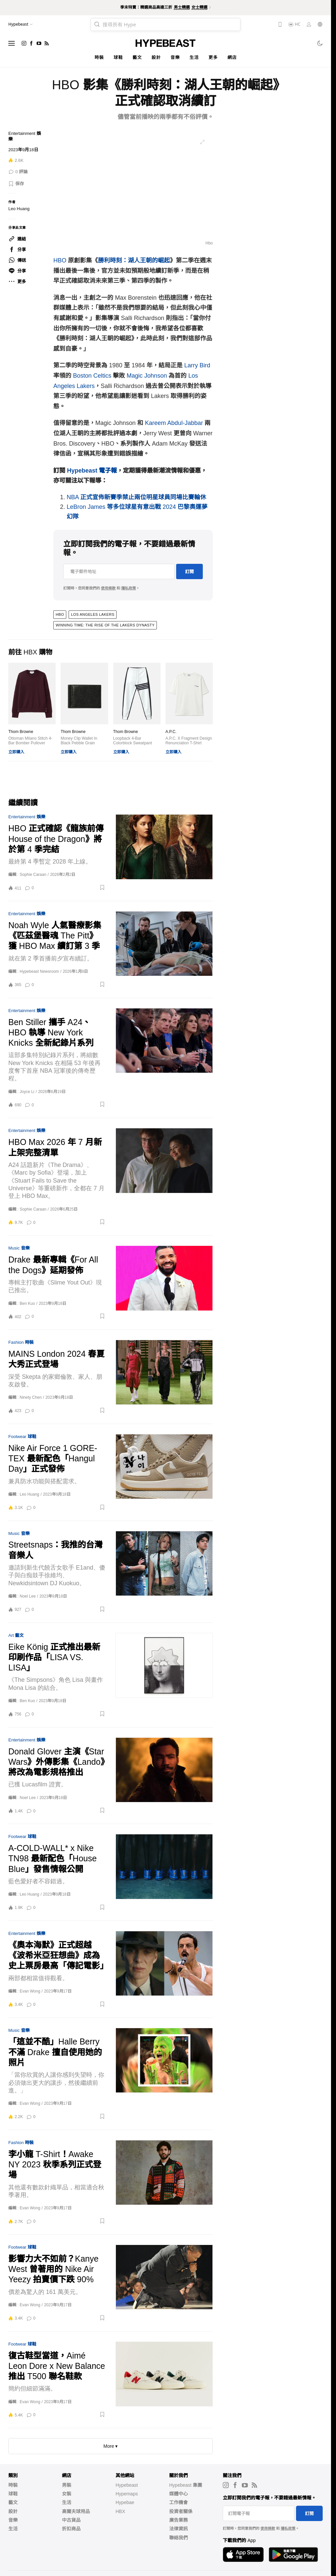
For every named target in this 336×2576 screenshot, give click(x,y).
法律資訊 (178, 2528)
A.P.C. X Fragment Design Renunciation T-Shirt (189, 740)
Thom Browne (20, 731)
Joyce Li (27, 1091)
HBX (120, 2511)
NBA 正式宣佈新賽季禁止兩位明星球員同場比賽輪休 (136, 497)
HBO (59, 260)
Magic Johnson (147, 375)
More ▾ (111, 2446)
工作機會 (178, 2502)
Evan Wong (30, 1991)
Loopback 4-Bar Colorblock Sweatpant (132, 740)
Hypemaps (127, 2493)
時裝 (99, 57)
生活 (193, 57)
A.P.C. (171, 731)
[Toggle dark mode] (320, 43)
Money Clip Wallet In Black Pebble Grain (79, 740)
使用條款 (108, 588)
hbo (60, 614)
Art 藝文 (16, 1635)
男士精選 (182, 7)
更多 (212, 57)
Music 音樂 (19, 1248)
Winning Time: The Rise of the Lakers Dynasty (105, 625)
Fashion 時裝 (21, 1342)
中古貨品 (71, 2520)
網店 (231, 57)
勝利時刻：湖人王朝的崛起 (134, 260)
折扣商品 (71, 2528)
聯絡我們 (178, 2537)
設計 (156, 57)
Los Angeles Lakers (92, 614)
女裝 (66, 2493)
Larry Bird (197, 365)
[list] (133, 188)
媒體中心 (178, 2493)
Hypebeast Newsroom (39, 971)
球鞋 (118, 57)
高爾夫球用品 (76, 2511)
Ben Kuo (27, 1303)
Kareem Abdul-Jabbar (174, 423)
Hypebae (125, 2502)
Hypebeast (127, 2485)
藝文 (137, 57)
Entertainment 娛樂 (26, 816)
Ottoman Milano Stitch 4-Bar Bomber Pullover (30, 740)
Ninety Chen (31, 1397)
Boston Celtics (92, 375)
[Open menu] (11, 43)
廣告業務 (178, 2520)
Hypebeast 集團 (185, 2485)
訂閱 (189, 571)
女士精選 (199, 7)
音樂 (174, 57)
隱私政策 (128, 588)
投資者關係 (180, 2511)
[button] (16, 184)
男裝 (66, 2485)
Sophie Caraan (33, 874)
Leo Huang (19, 208)
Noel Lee (28, 1596)
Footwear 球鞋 (22, 1436)
